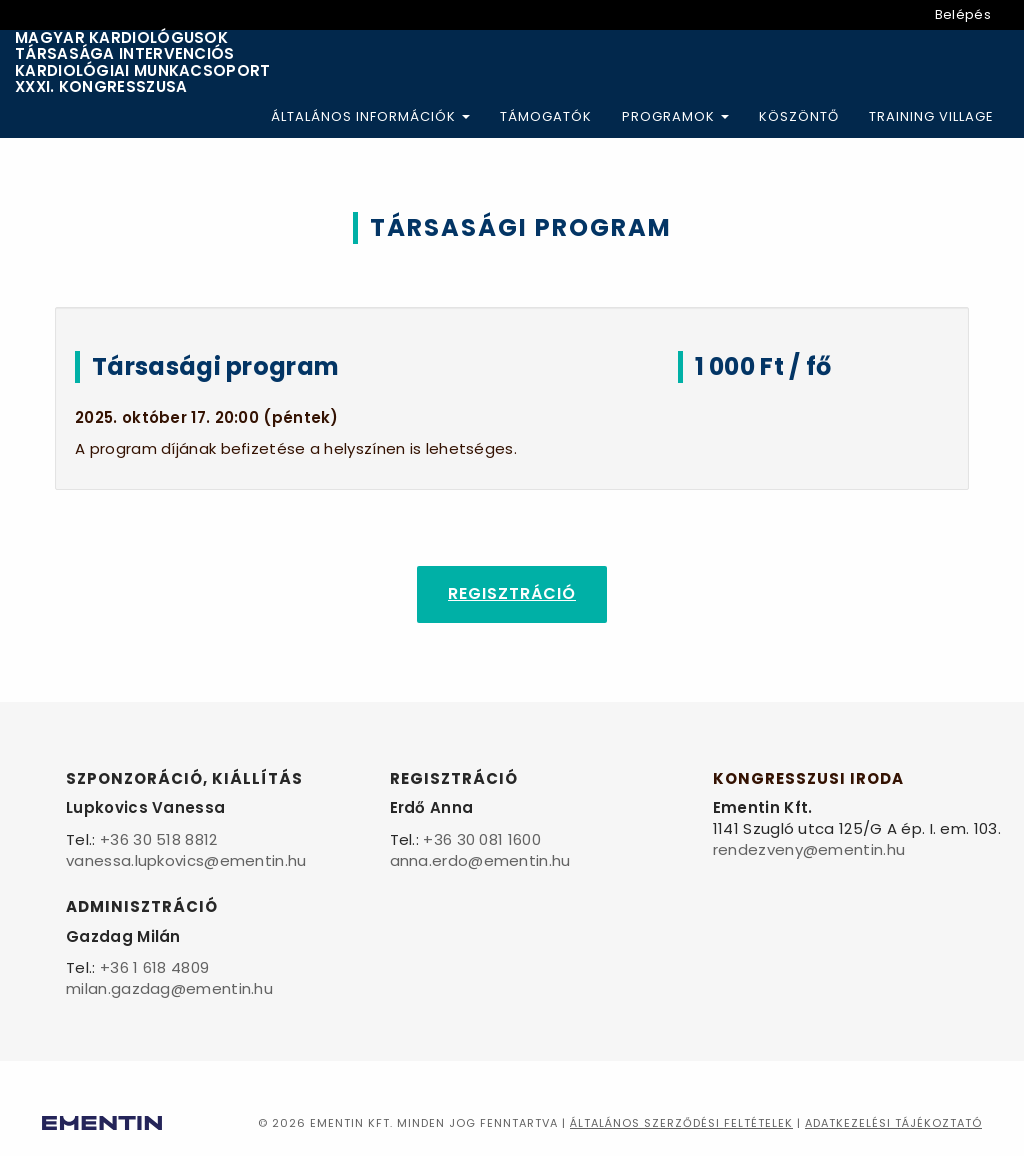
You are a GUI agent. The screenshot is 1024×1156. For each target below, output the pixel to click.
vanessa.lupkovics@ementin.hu (186, 860)
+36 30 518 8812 (159, 839)
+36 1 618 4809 (154, 967)
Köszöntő (799, 116)
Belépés (963, 14)
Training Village (931, 116)
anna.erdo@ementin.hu (480, 860)
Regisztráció (512, 593)
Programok (675, 116)
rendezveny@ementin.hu (809, 849)
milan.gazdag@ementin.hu (169, 988)
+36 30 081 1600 (482, 839)
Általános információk (370, 116)
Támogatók (546, 116)
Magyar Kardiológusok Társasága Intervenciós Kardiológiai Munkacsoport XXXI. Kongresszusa (143, 63)
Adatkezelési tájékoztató (893, 1123)
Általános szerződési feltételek (681, 1123)
